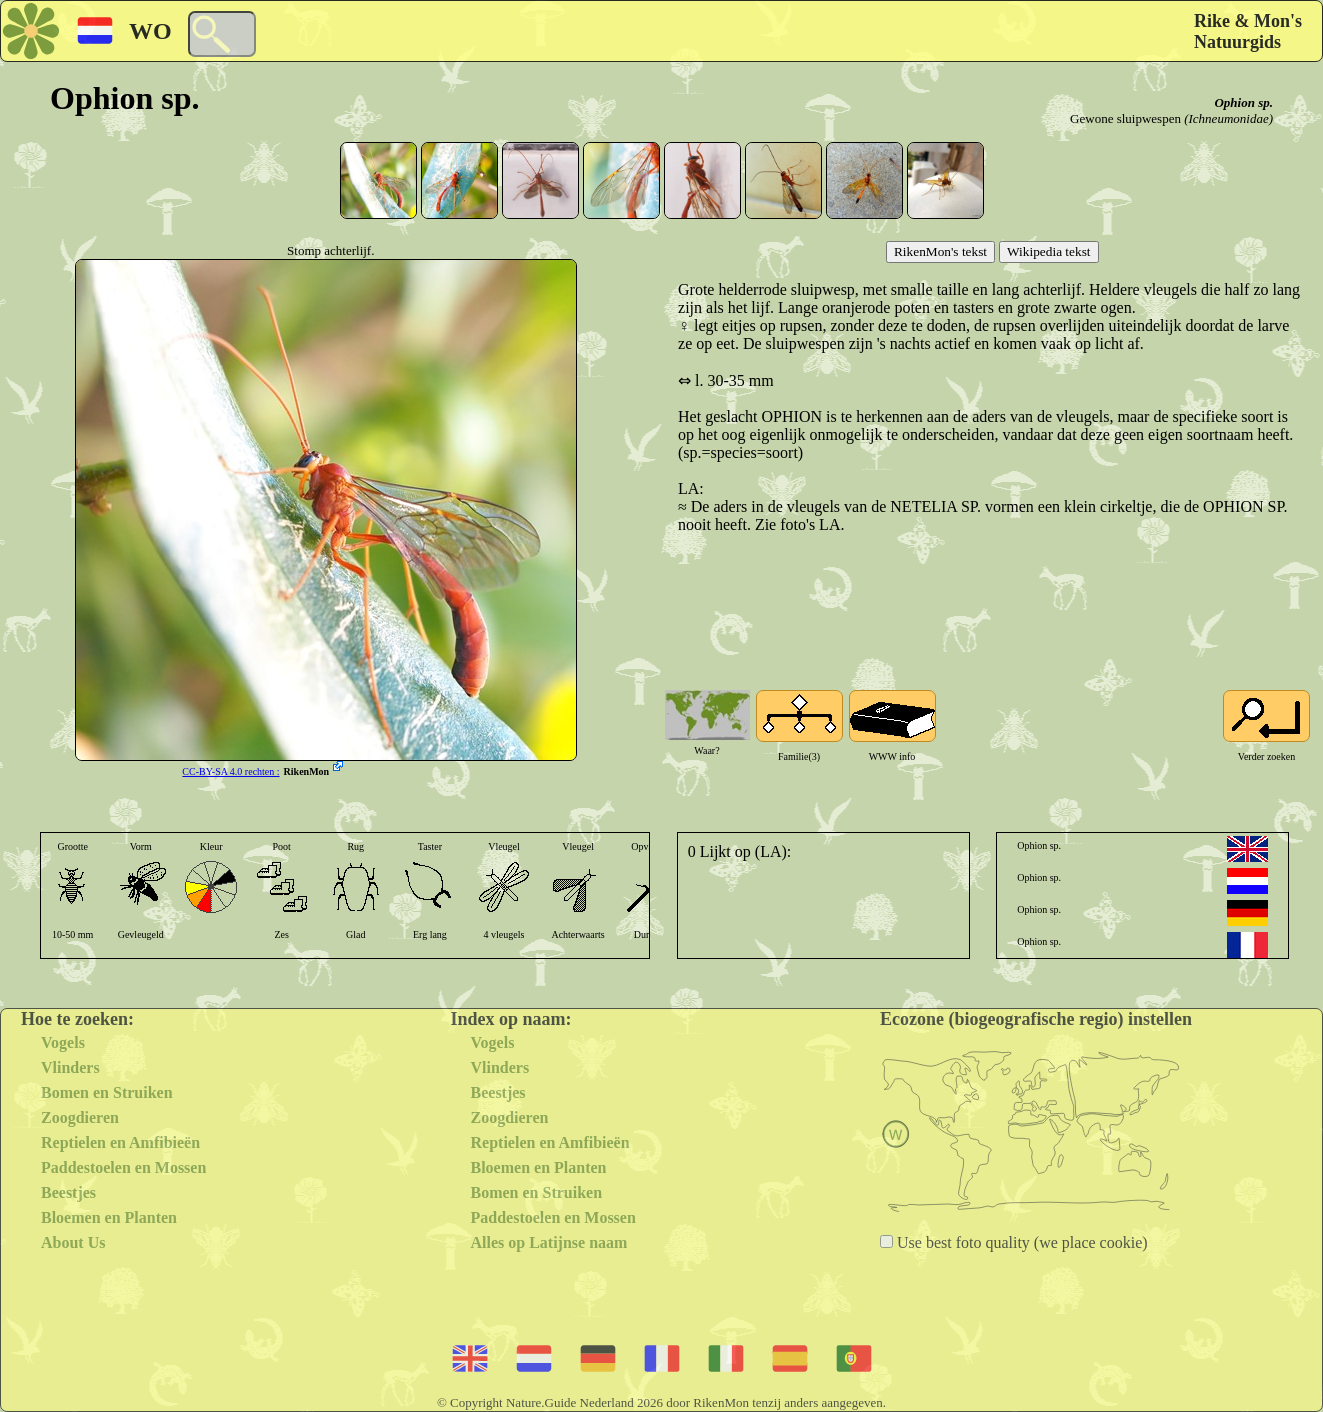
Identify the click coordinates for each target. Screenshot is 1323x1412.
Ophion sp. (1243, 102)
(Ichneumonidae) (1228, 118)
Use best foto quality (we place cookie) (1020, 1242)
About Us (73, 1242)
